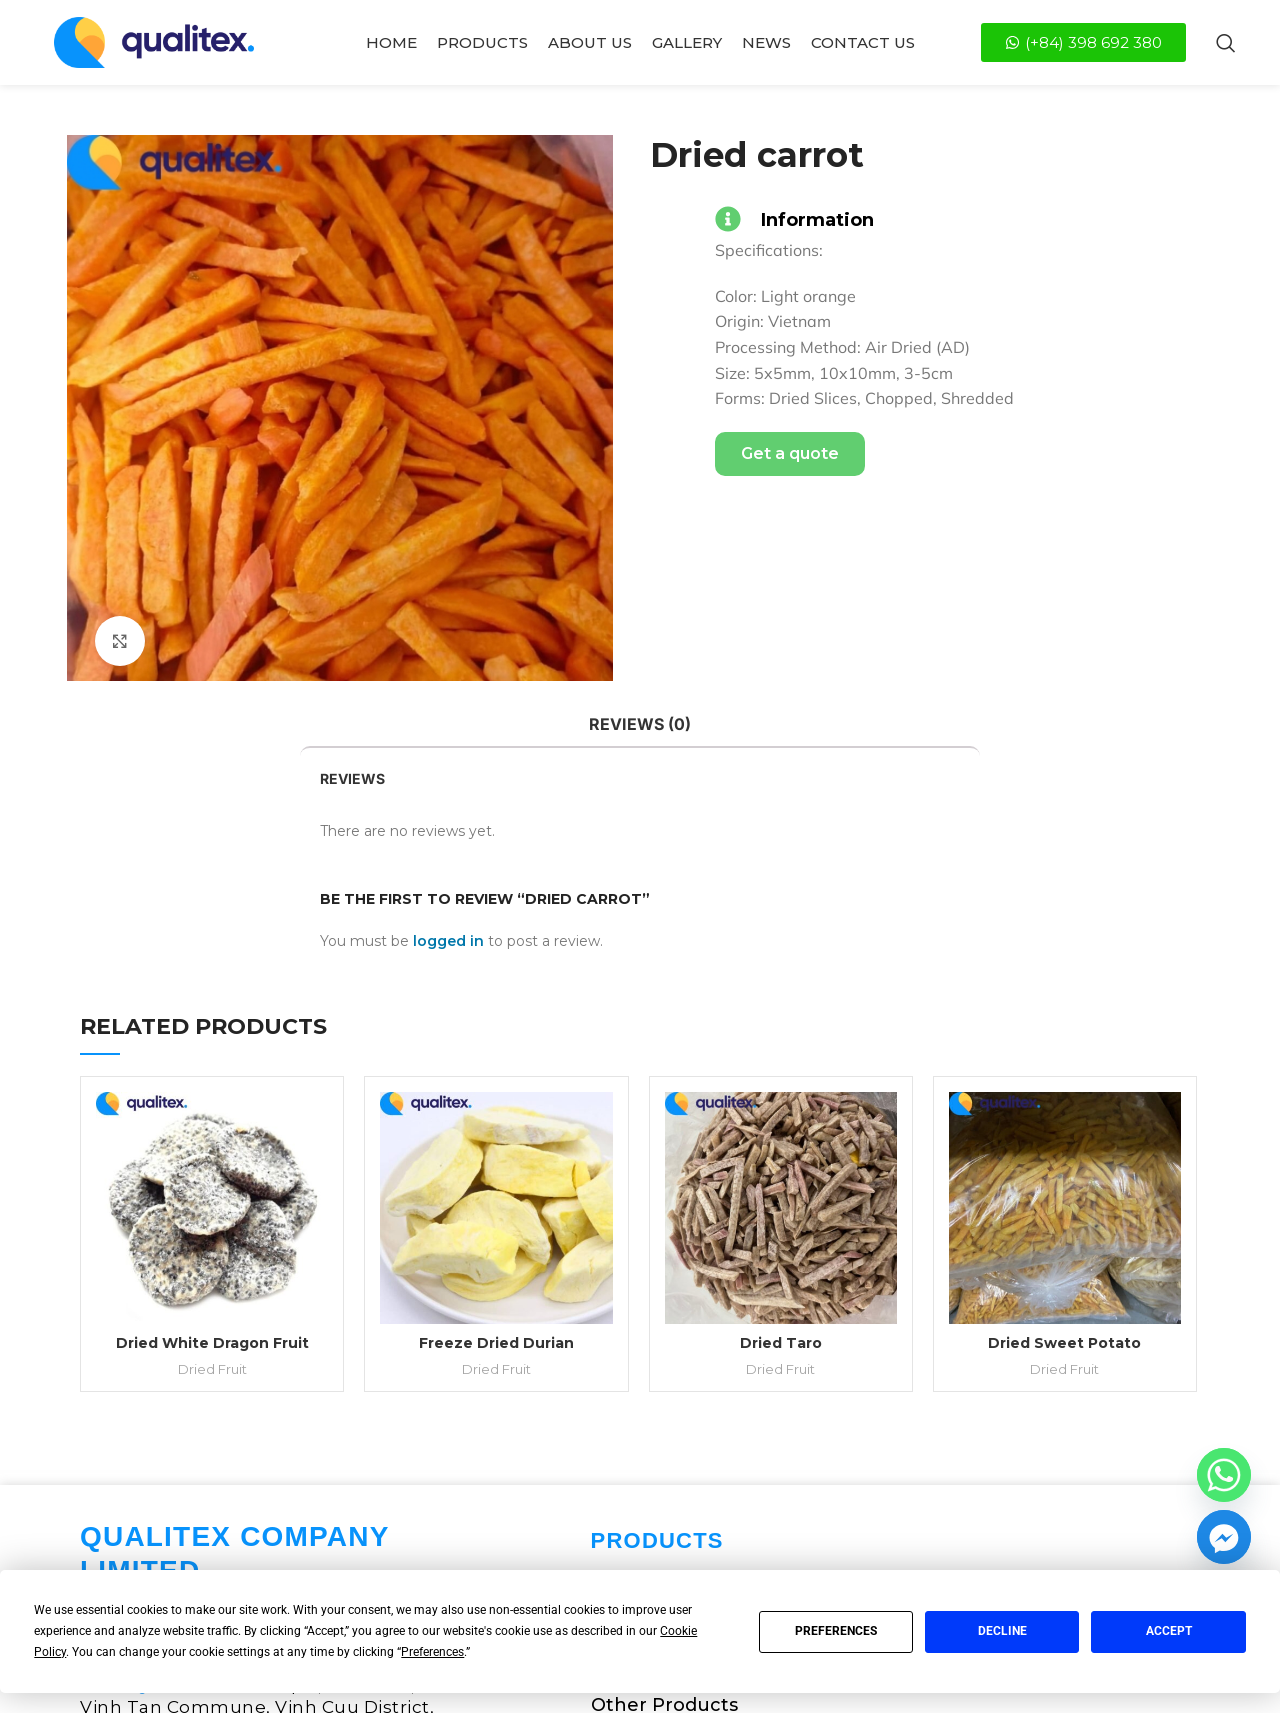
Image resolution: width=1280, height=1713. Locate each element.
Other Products (664, 1461)
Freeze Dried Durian (497, 1099)
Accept (1169, 1631)
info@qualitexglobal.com (226, 1549)
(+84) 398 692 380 (235, 1507)
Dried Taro (783, 1099)
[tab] (640, 724)
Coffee (622, 1347)
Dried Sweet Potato (1067, 1099)
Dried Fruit (212, 1125)
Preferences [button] (432, 1652)
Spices (621, 1385)
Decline (1002, 1631)
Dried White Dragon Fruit (212, 1099)
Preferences (836, 1631)
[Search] (1226, 43)
